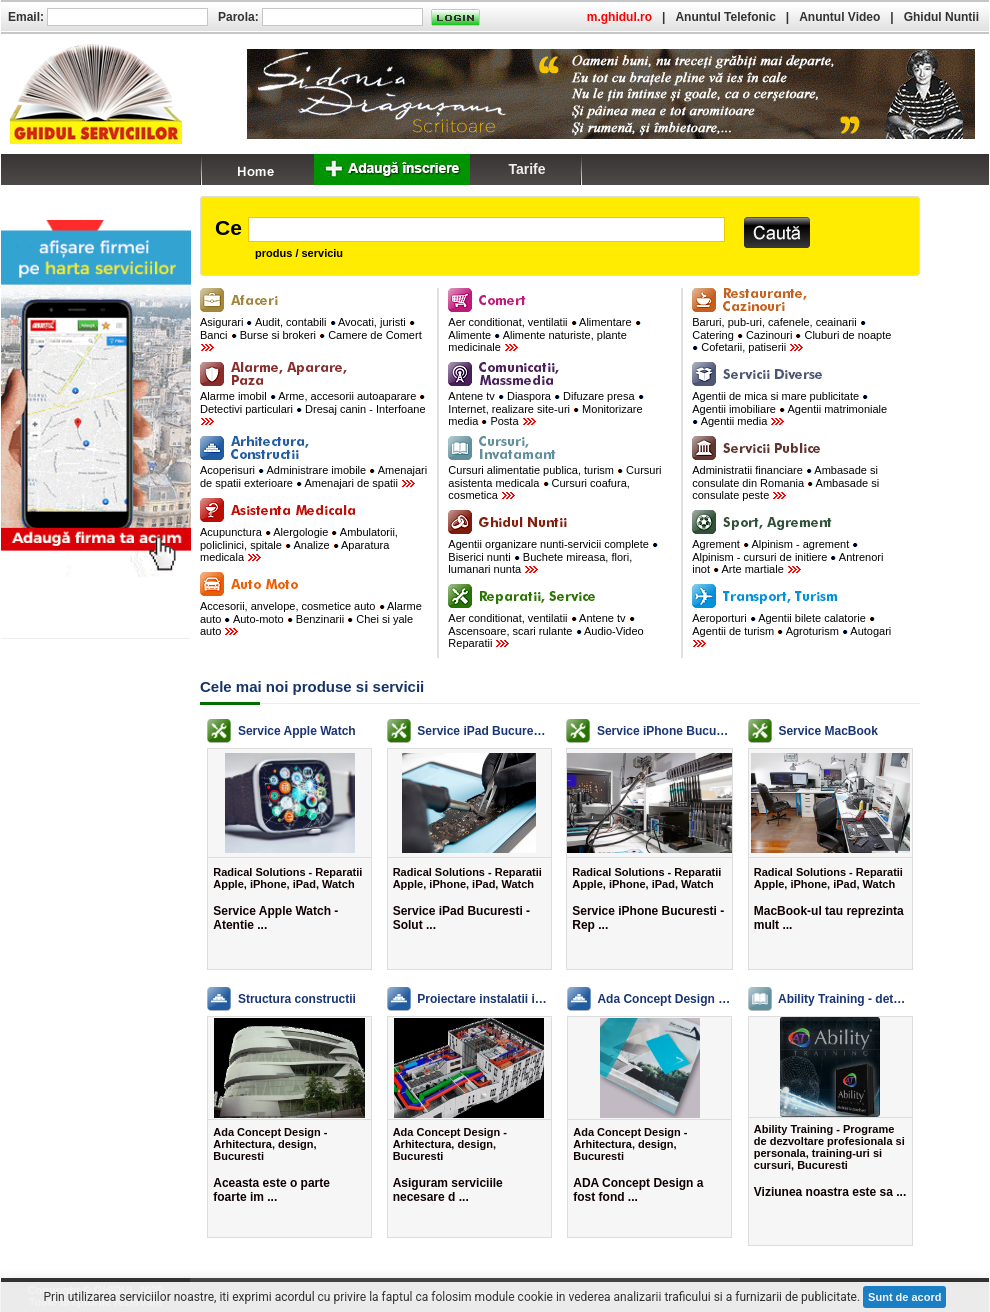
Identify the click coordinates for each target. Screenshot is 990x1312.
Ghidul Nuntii (941, 17)
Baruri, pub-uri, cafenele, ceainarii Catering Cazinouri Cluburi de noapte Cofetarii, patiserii (791, 334)
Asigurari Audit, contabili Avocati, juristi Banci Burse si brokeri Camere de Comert (311, 334)
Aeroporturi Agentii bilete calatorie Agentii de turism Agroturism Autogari (791, 630)
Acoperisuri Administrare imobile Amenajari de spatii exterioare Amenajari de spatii (313, 476)
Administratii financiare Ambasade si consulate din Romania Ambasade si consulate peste (785, 482)
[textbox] (486, 229)
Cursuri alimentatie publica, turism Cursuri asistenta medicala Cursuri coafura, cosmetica (554, 482)
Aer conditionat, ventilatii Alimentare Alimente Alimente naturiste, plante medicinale (544, 334)
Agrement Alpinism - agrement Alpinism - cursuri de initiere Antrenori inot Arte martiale (787, 556)
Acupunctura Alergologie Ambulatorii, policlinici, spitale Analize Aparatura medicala (299, 544)
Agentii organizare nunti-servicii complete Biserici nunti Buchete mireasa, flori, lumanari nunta (553, 556)
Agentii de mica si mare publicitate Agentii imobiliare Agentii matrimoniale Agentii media (789, 408)
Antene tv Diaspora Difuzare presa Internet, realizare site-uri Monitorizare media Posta (545, 408)
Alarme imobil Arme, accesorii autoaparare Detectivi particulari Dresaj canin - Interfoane (313, 408)
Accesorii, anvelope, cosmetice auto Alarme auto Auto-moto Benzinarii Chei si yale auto (311, 618)
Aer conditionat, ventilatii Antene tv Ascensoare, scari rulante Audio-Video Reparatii (545, 630)
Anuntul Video (839, 17)
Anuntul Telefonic (725, 17)
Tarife (526, 169)
